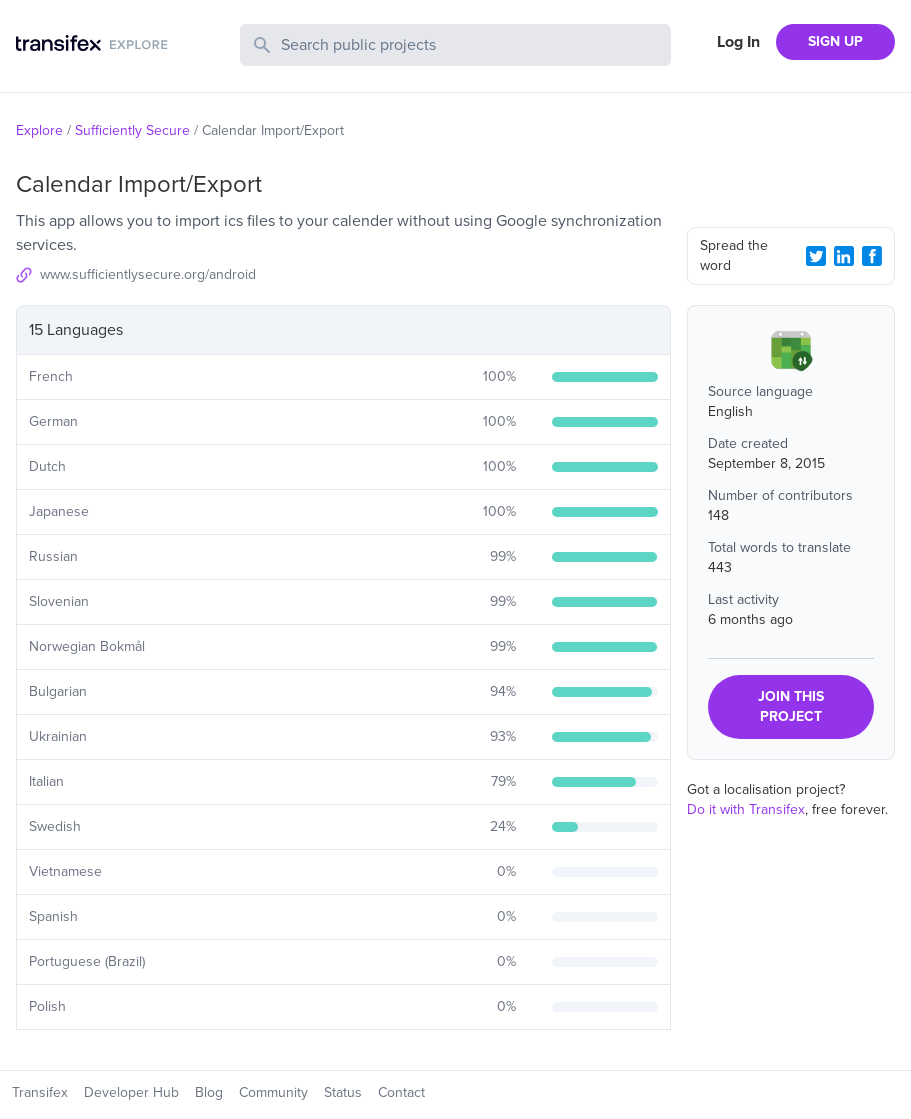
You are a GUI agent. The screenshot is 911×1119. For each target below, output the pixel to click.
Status (343, 1092)
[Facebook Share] (872, 256)
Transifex (40, 1092)
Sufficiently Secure (132, 130)
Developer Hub (131, 1092)
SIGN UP (835, 41)
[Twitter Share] (816, 256)
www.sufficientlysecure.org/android (148, 274)
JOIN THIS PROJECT (791, 706)
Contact (401, 1092)
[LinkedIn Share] (844, 256)
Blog (209, 1092)
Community (273, 1092)
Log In (738, 42)
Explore (39, 130)
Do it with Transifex (746, 809)
